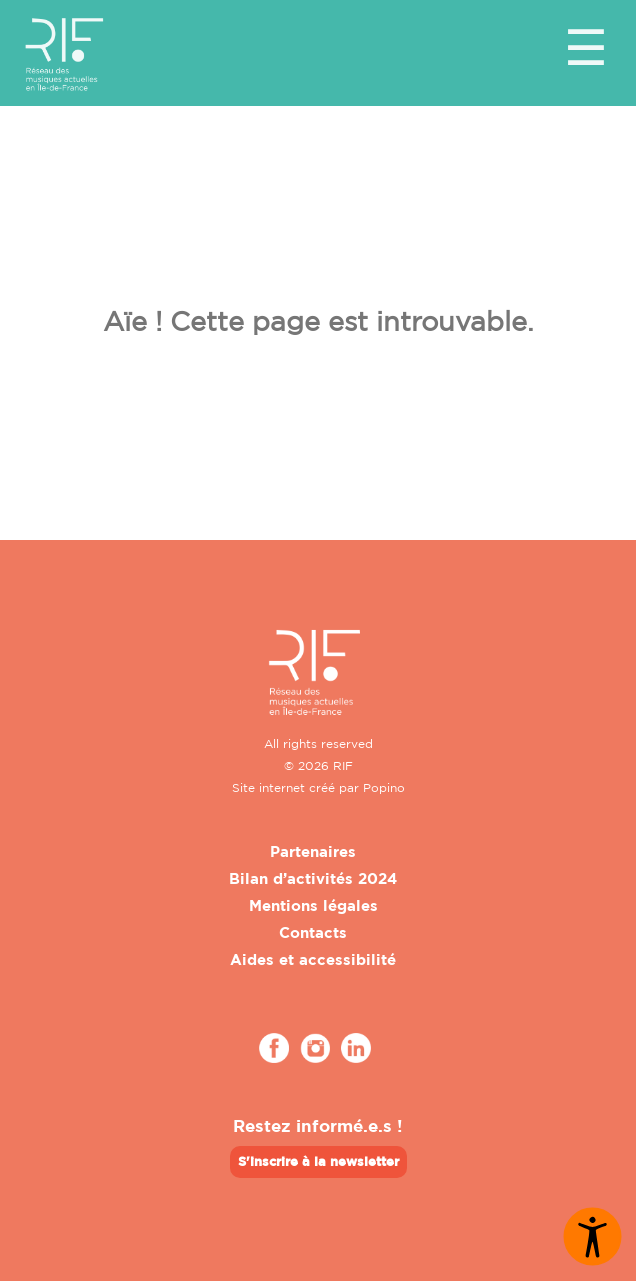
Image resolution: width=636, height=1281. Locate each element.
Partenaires (313, 851)
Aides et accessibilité (313, 959)
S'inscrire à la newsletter (318, 1161)
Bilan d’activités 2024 (313, 878)
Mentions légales (313, 905)
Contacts (313, 932)
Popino (384, 787)
